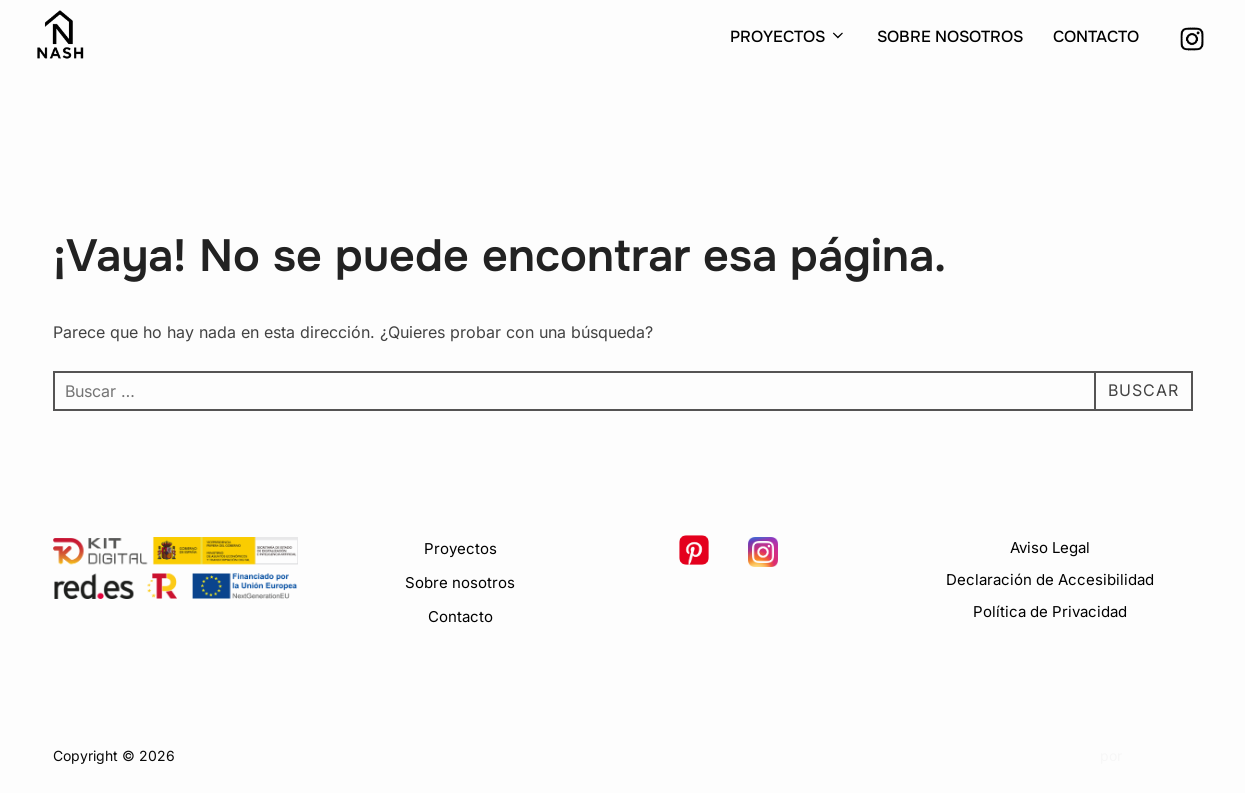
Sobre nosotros (460, 582)
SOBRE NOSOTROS (950, 36)
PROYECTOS (788, 36)
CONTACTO (1096, 36)
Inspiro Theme (1049, 755)
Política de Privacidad (1050, 611)
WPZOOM (1159, 755)
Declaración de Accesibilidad (1050, 579)
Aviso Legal (1050, 547)
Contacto (460, 616)
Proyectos (460, 548)
